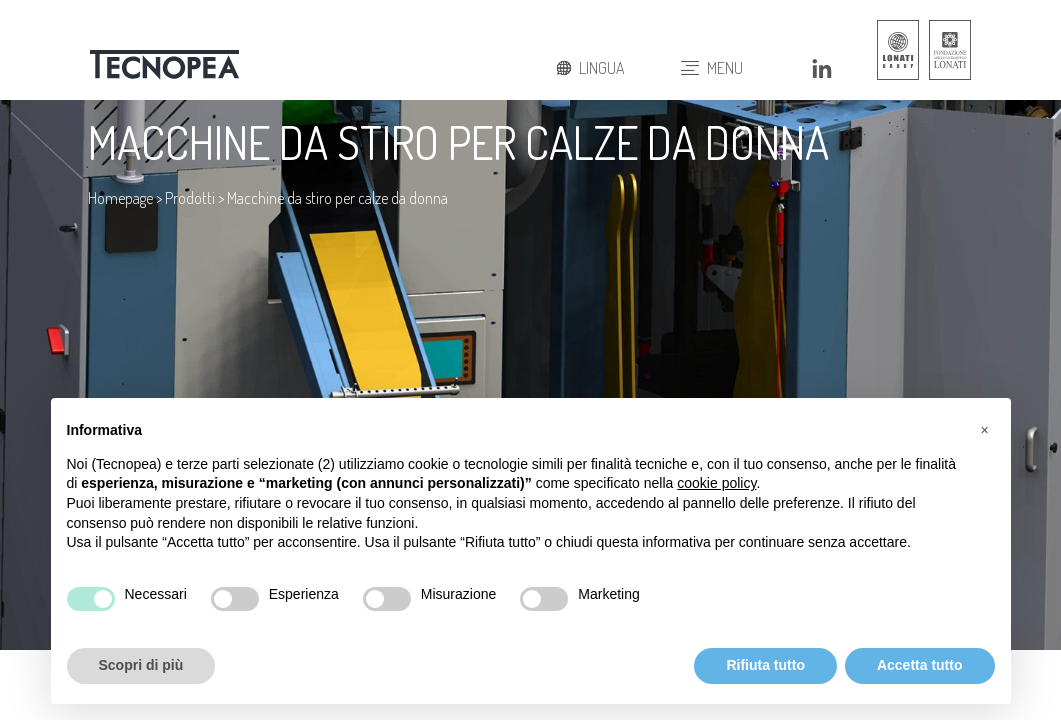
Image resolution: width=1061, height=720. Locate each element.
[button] (985, 430)
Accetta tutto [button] (920, 665)
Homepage (120, 198)
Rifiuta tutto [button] (765, 665)
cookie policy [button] (716, 483)
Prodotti (190, 198)
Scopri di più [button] (141, 665)
